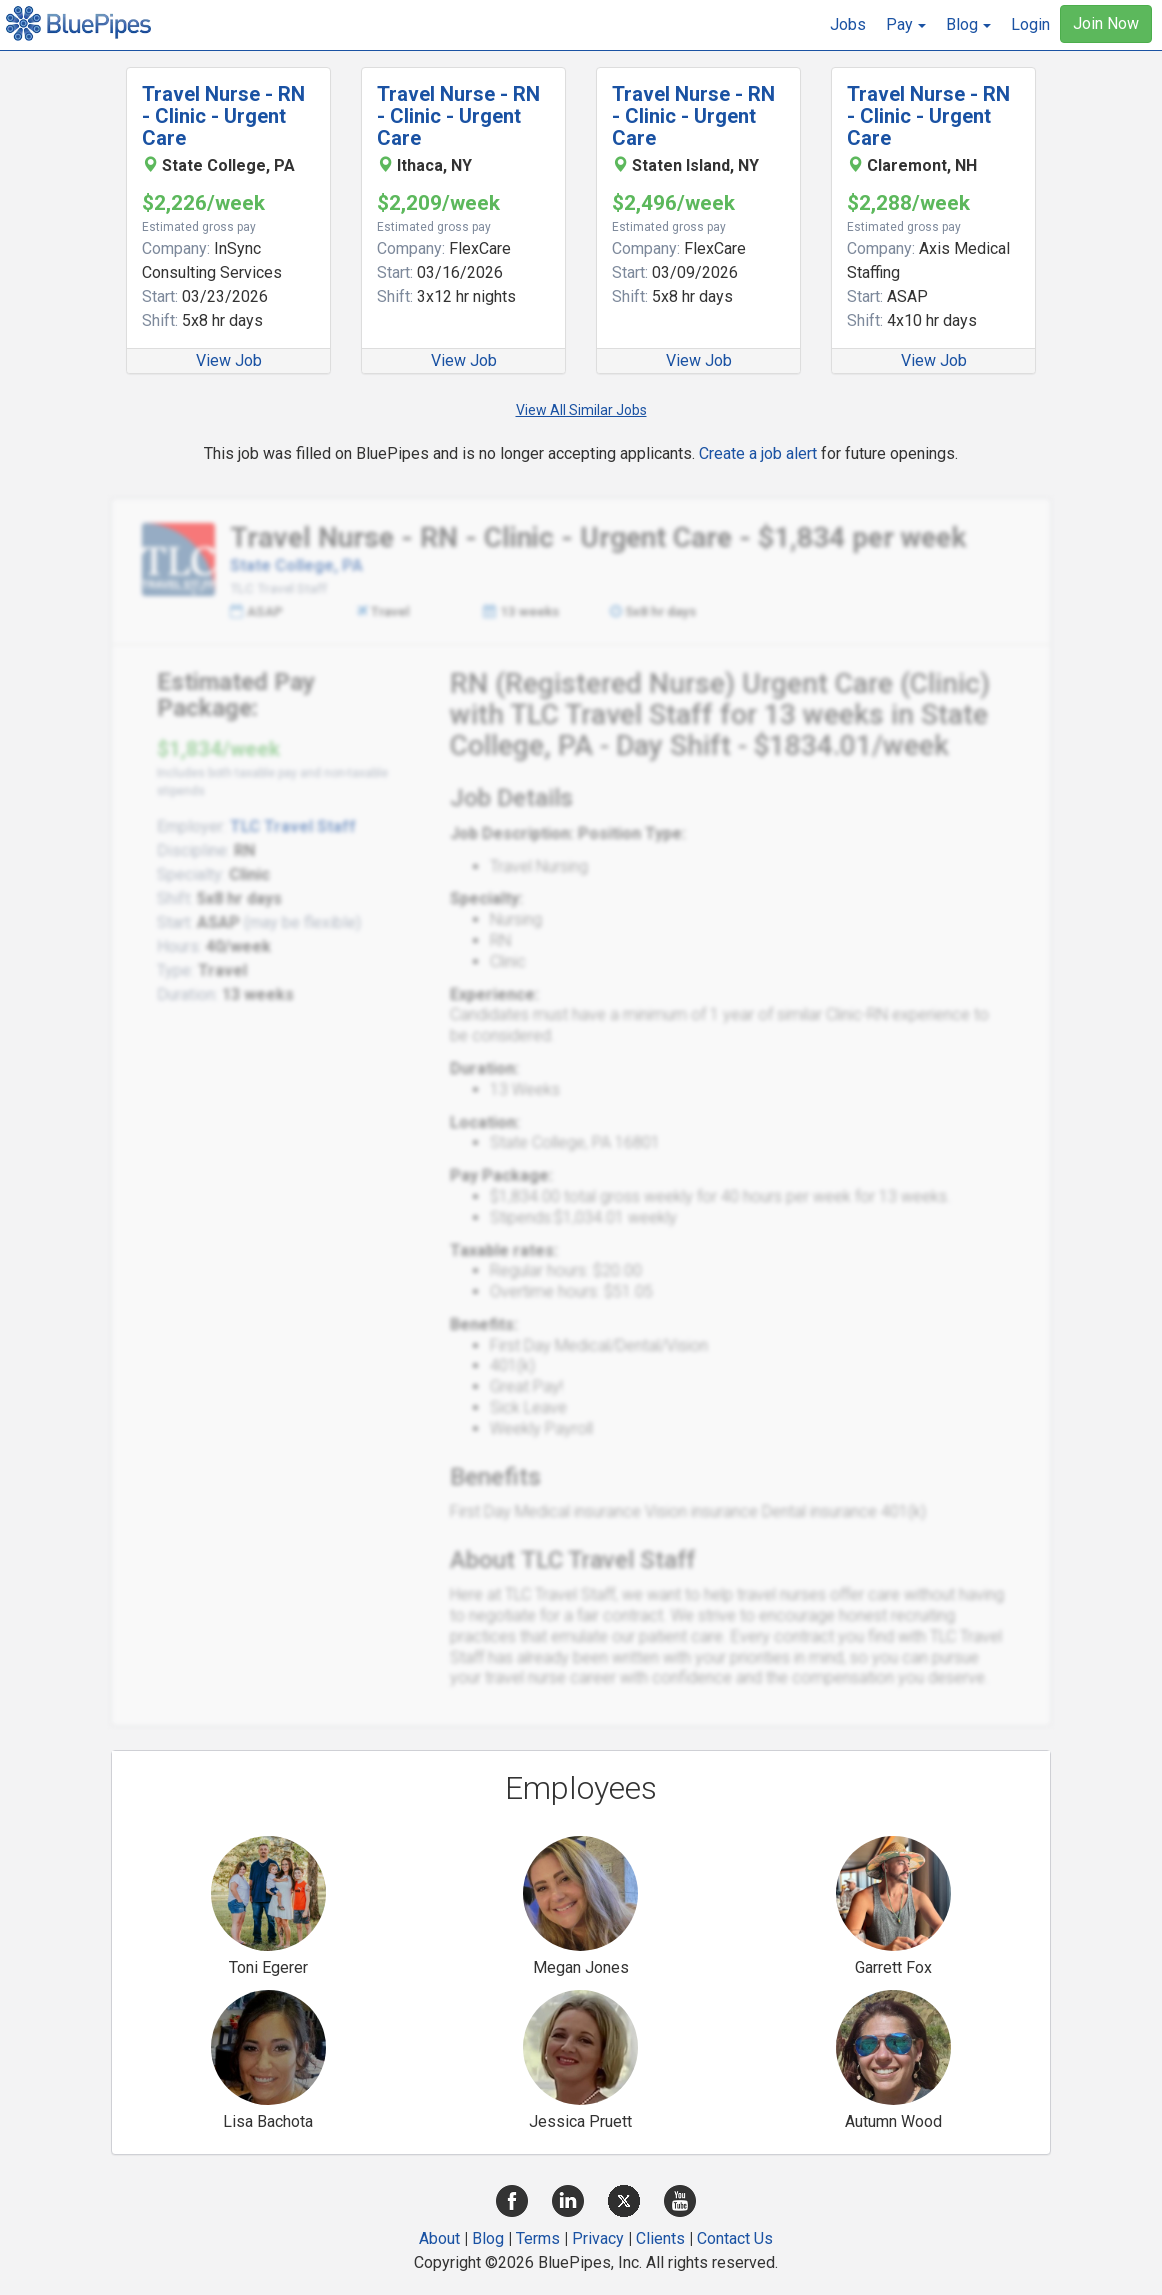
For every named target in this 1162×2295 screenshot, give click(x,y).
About (439, 2238)
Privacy (598, 2238)
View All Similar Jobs (581, 410)
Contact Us (735, 2238)
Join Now (1106, 23)
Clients (660, 2238)
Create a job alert (758, 453)
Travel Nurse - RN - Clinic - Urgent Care (223, 116)
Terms (538, 2238)
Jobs (848, 24)
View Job (229, 360)
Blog (488, 2238)
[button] (906, 25)
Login (1030, 24)
